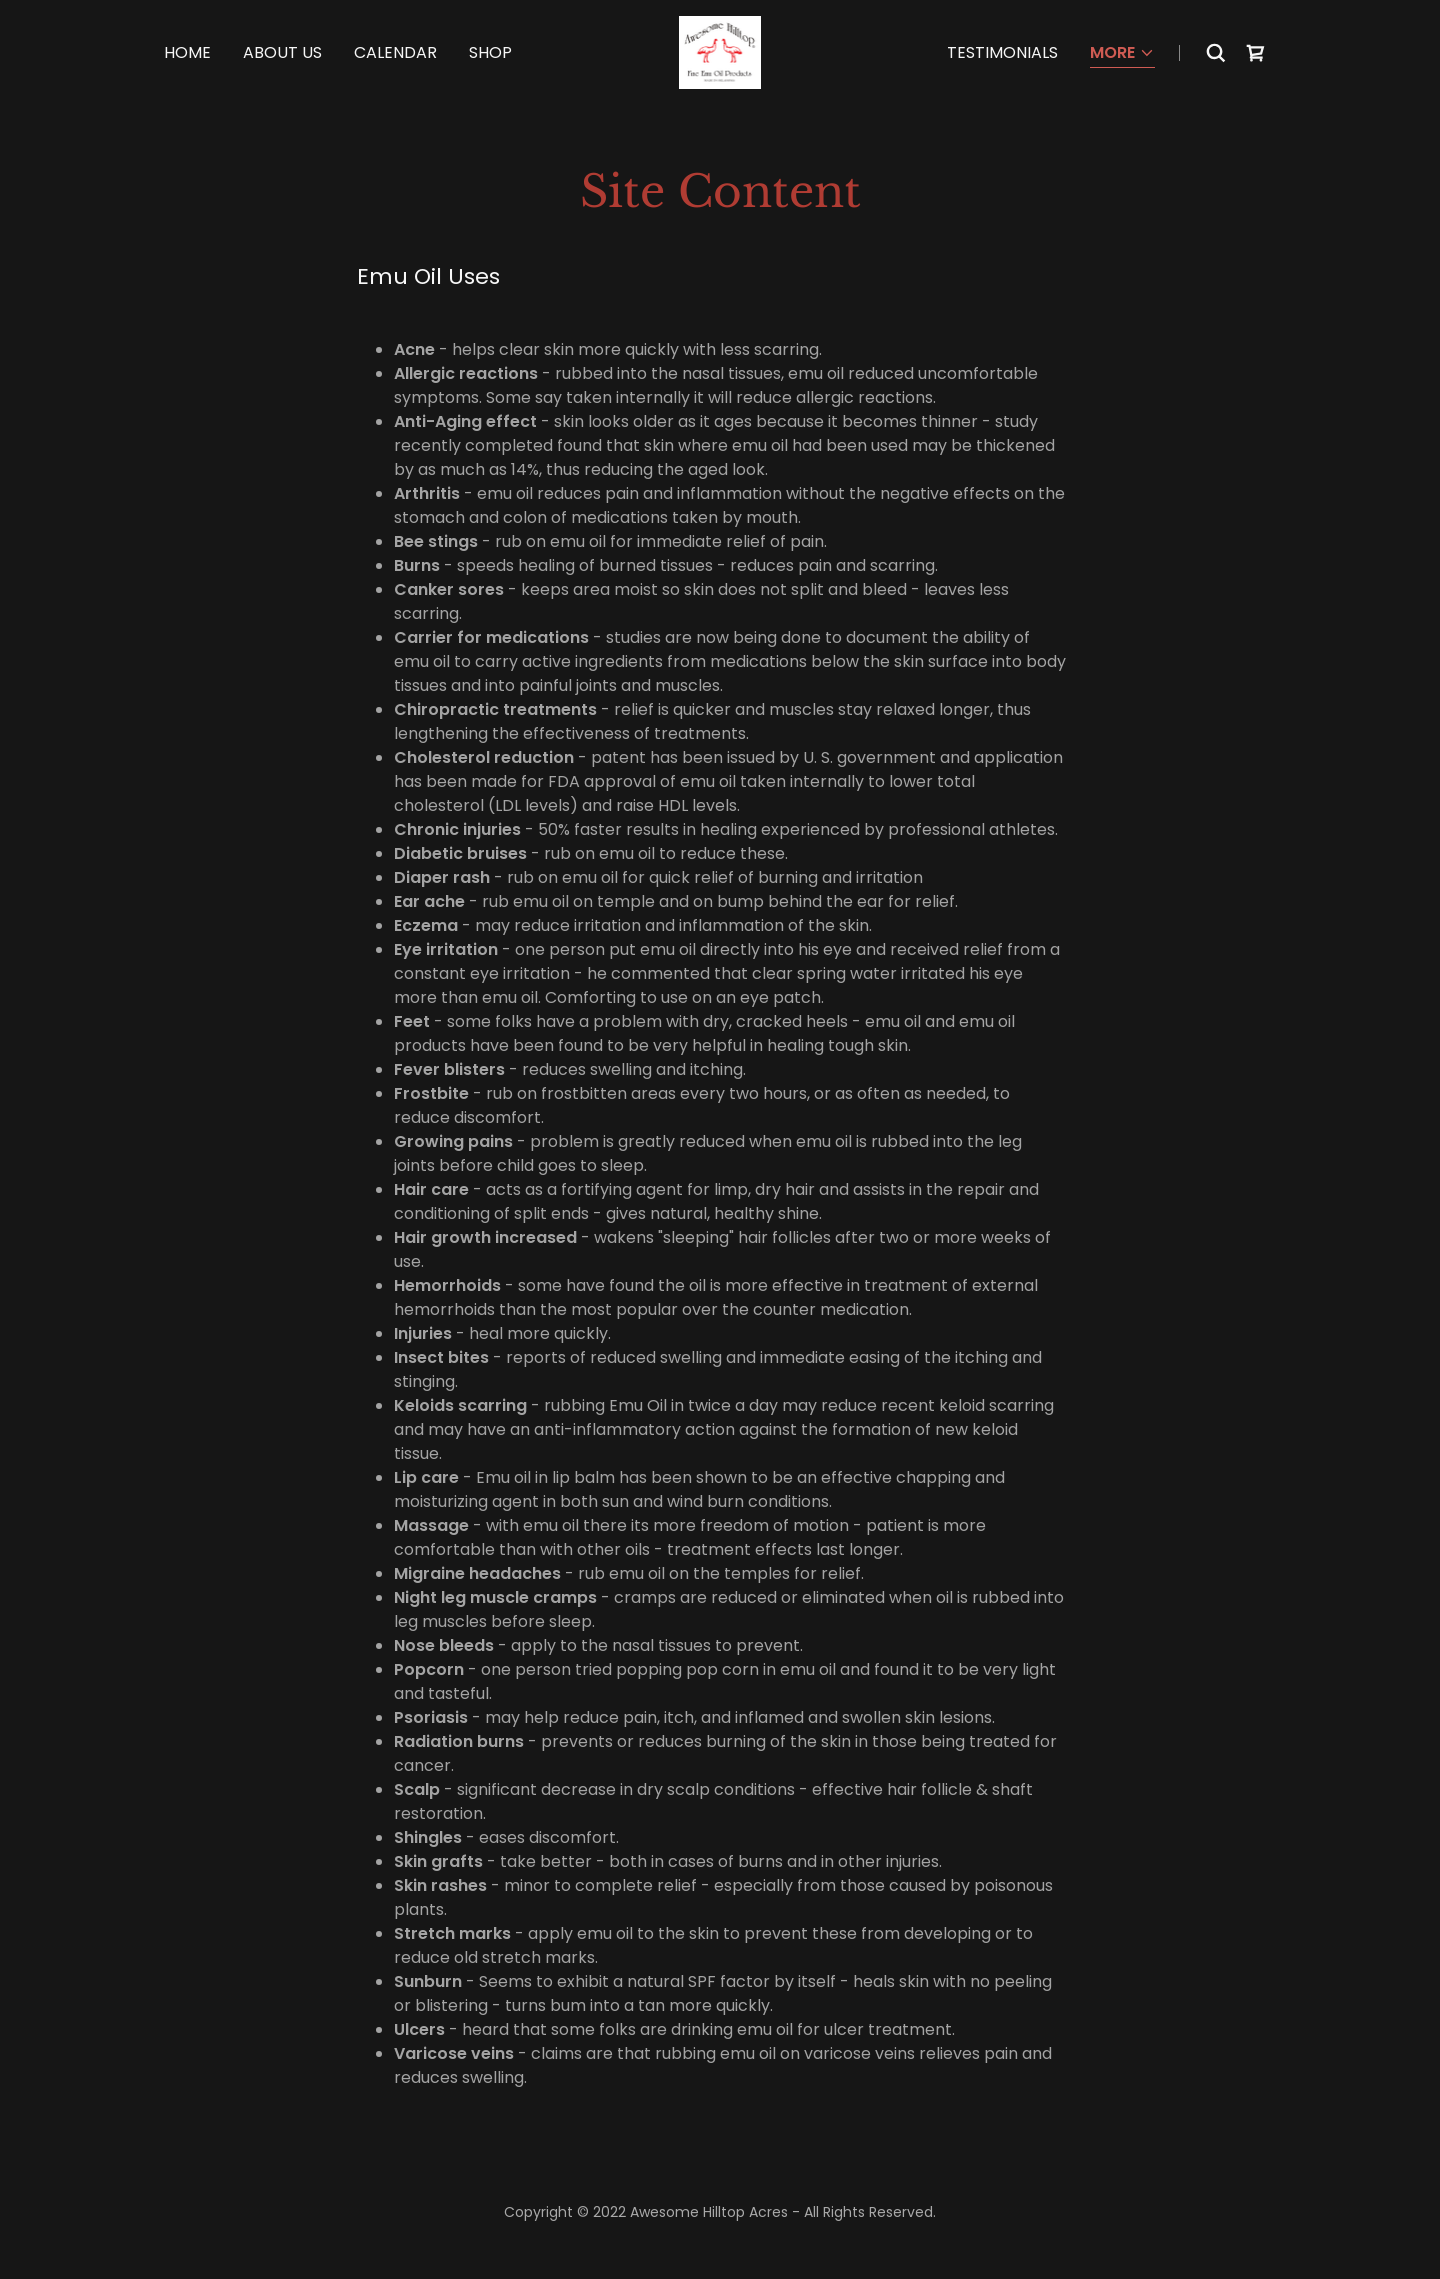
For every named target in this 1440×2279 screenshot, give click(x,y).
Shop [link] (490, 52)
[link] (720, 51)
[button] (1122, 54)
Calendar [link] (395, 52)
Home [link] (187, 52)
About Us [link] (282, 52)
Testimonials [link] (1002, 52)
